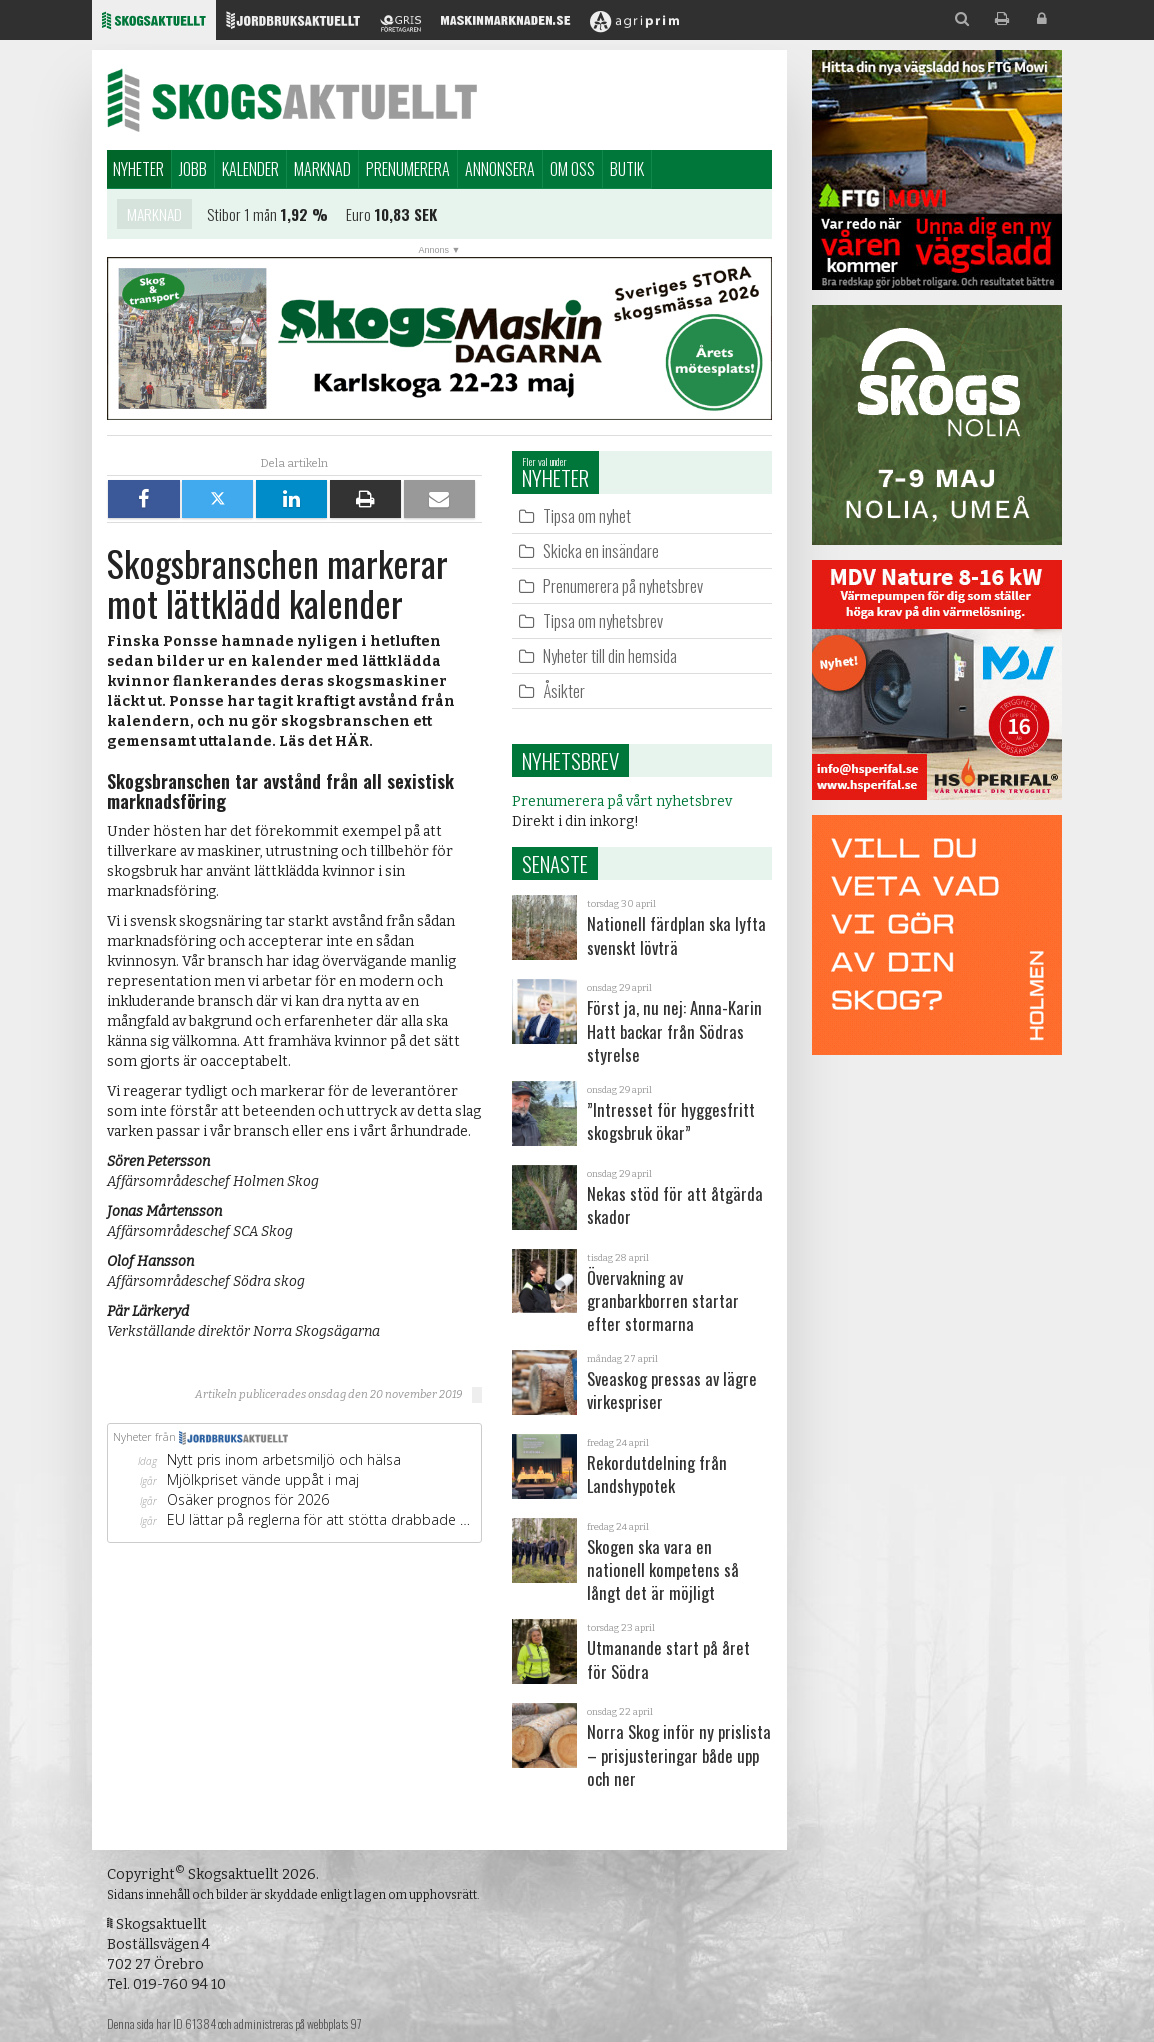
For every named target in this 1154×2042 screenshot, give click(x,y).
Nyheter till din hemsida (610, 655)
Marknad (322, 169)
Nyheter (138, 169)
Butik (627, 169)
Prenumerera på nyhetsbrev (623, 585)
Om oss (572, 169)
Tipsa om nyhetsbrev (603, 620)
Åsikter (564, 690)
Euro (358, 218)
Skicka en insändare (601, 550)
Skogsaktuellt (292, 100)
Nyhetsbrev (570, 760)
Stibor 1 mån (242, 218)
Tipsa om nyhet (587, 515)
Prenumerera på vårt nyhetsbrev (622, 801)
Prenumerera (408, 169)
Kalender (250, 169)
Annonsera (500, 169)
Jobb (193, 169)
